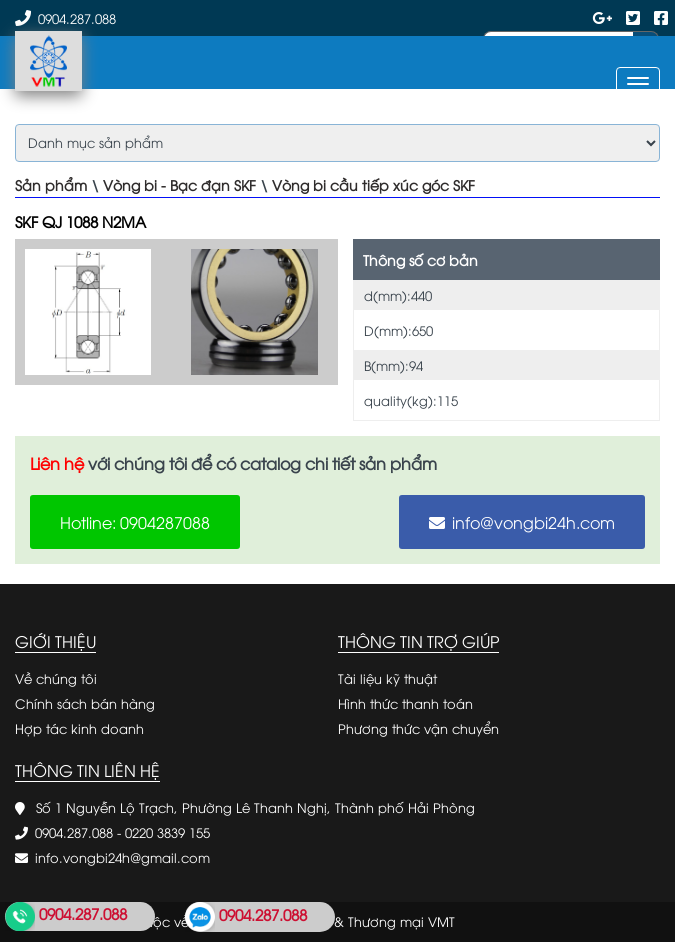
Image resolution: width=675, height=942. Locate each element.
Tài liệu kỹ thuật (387, 678)
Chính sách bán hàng (85, 703)
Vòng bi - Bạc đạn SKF (179, 184)
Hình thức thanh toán (405, 703)
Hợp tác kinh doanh (79, 728)
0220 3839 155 (167, 832)
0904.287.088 (77, 18)
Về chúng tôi (56, 678)
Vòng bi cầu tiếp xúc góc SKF (373, 184)
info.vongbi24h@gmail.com (122, 857)
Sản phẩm (51, 184)
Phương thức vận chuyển (418, 728)
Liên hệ (57, 463)
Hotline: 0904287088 (135, 522)
